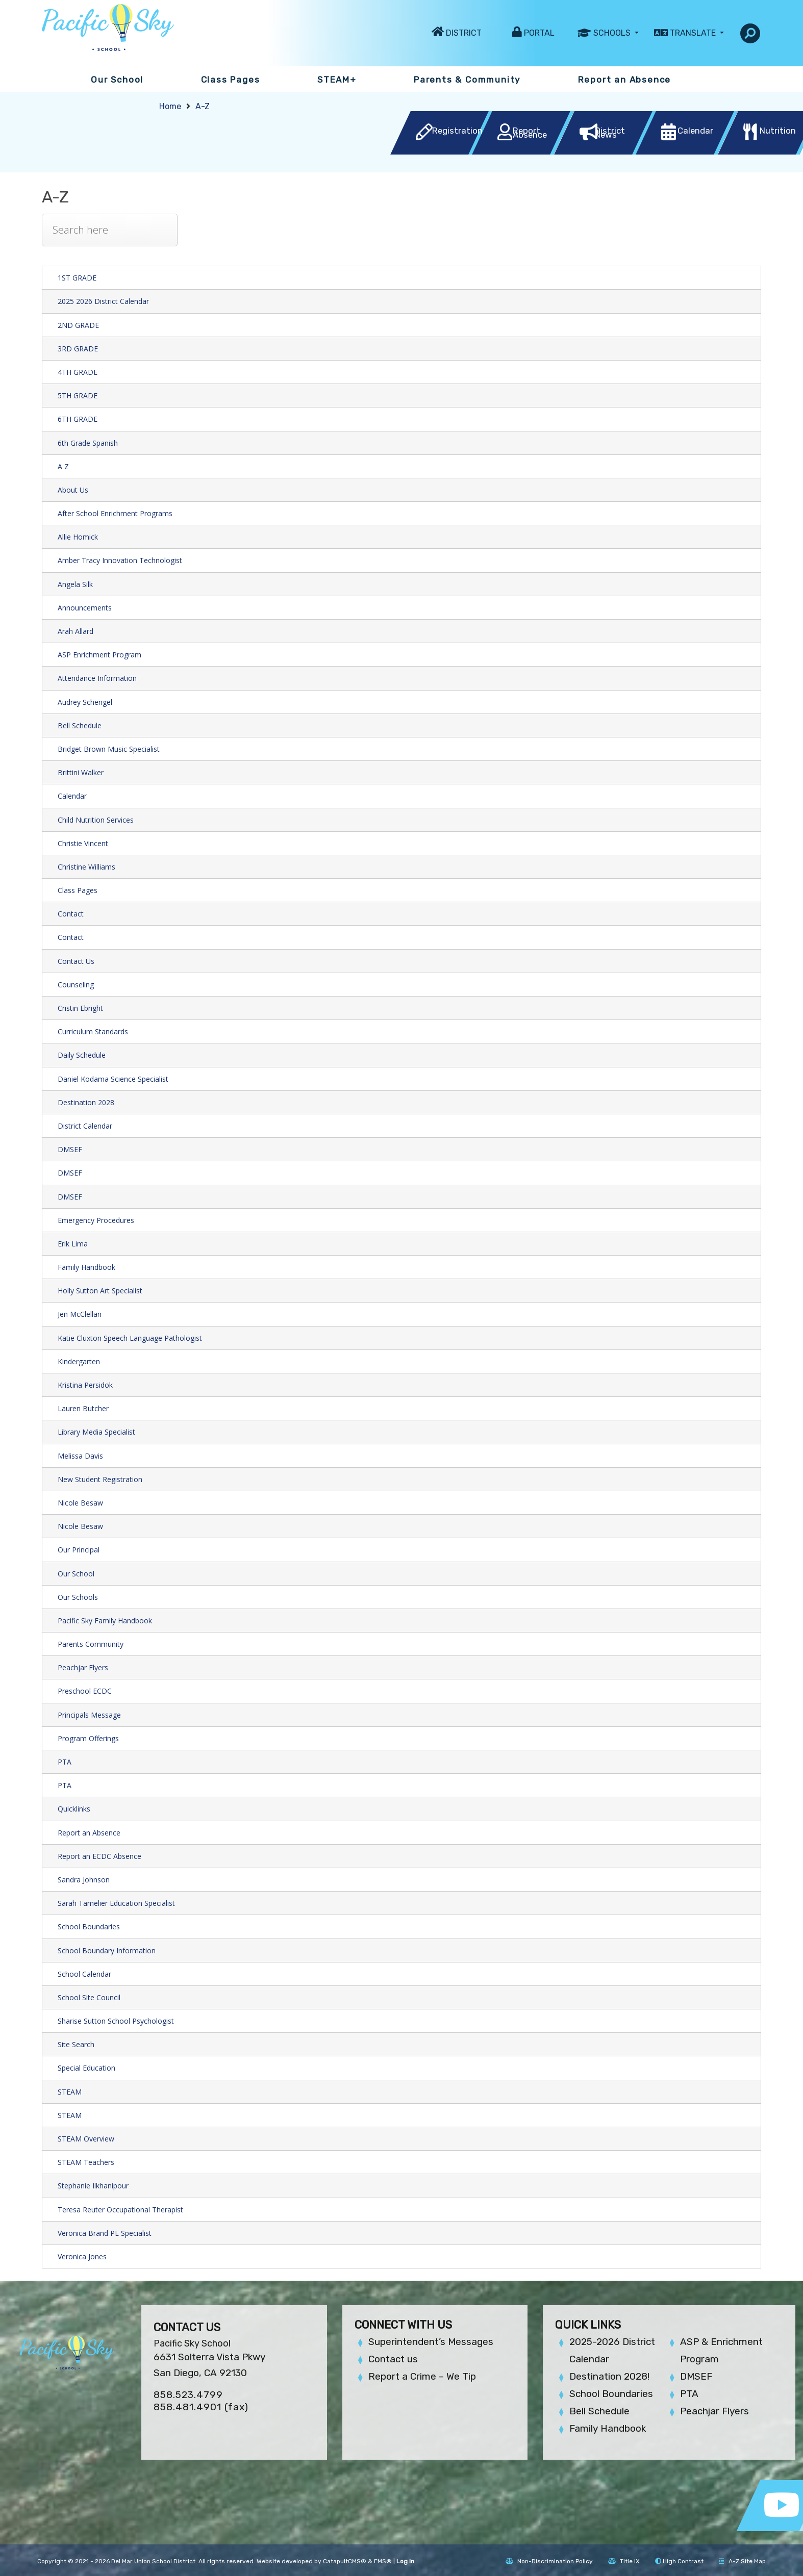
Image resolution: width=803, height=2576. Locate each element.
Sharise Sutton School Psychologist (116, 2021)
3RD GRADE (78, 348)
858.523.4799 (188, 2395)
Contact (71, 914)
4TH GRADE (77, 372)
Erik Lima (73, 1243)
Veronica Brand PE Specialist (105, 2233)
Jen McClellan (80, 1314)
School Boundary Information (107, 1950)
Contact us (393, 2359)
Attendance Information (97, 678)
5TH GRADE (77, 395)
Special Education (86, 2068)
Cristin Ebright (80, 1008)
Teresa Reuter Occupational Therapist (120, 2209)
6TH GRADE (77, 419)
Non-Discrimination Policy (549, 2561)
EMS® (383, 2561)
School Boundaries (89, 1926)
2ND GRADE (78, 325)
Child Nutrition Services (96, 820)
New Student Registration (100, 1479)
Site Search (76, 2044)
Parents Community (90, 1644)
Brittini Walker (81, 772)
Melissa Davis (80, 1456)
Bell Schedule (80, 725)
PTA (64, 1762)
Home (170, 106)
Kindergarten (79, 1361)
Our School (117, 79)
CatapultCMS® (344, 2561)
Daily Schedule (82, 1055)
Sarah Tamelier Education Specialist (116, 1903)
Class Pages (230, 79)
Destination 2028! (609, 2376)
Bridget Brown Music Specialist (109, 749)
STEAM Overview (86, 2139)
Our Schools (78, 1597)
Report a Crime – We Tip (422, 2376)
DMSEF (70, 1149)
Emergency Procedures (96, 1220)
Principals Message (89, 1715)
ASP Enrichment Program (99, 654)
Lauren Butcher (83, 1408)
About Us (73, 490)
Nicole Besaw (80, 1503)
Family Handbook (86, 1267)
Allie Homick (78, 537)
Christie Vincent (83, 843)
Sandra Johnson (84, 1879)
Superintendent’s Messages (430, 2342)
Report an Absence (624, 79)
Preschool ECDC (85, 1691)
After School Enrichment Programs (115, 513)
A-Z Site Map (742, 2561)
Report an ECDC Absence (99, 1856)
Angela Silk (75, 584)
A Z (63, 466)
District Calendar (85, 1126)
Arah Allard (75, 631)
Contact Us (76, 961)
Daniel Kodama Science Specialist (113, 1079)
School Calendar (84, 1974)
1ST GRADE (77, 278)
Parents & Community (467, 79)
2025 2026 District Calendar (103, 301)
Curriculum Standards (93, 1031)
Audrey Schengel (85, 702)
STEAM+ (337, 79)
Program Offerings (88, 1738)
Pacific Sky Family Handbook (105, 1620)
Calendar (72, 796)
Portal (539, 33)
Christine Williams (86, 867)
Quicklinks (74, 1809)
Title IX (624, 2561)
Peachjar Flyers (83, 1667)
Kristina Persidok (85, 1385)
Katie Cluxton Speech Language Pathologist (130, 1338)
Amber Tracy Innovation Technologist (120, 560)
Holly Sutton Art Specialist (100, 1290)
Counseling (76, 984)
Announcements (85, 608)
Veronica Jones (82, 2256)
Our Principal (78, 1549)
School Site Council (89, 1997)
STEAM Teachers (86, 2162)
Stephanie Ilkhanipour (93, 2185)
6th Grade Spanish (88, 443)
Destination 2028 (86, 1102)
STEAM (70, 2092)
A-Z (202, 106)
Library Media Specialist (96, 1432)
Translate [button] (694, 33)
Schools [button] (613, 33)
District (464, 33)
